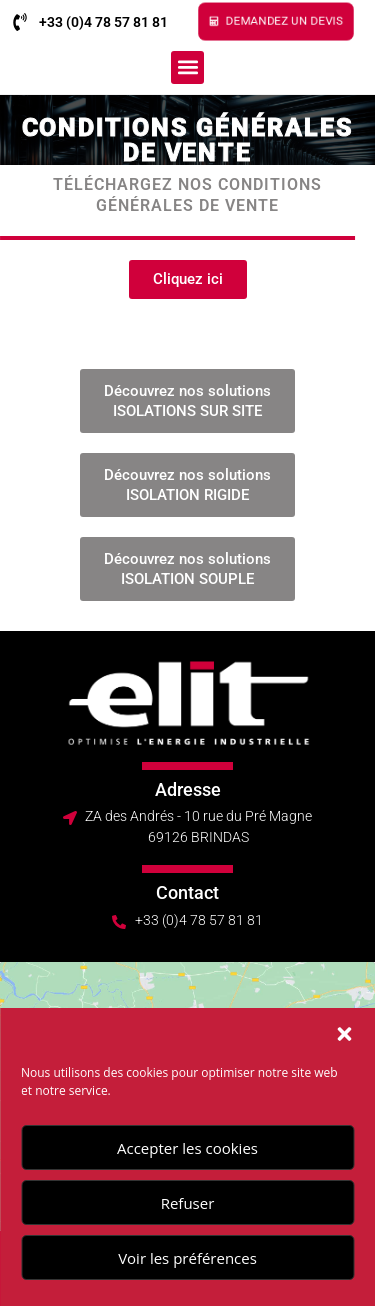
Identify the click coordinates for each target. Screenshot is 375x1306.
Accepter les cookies (187, 1148)
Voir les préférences (187, 1258)
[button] (344, 1034)
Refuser (188, 1203)
